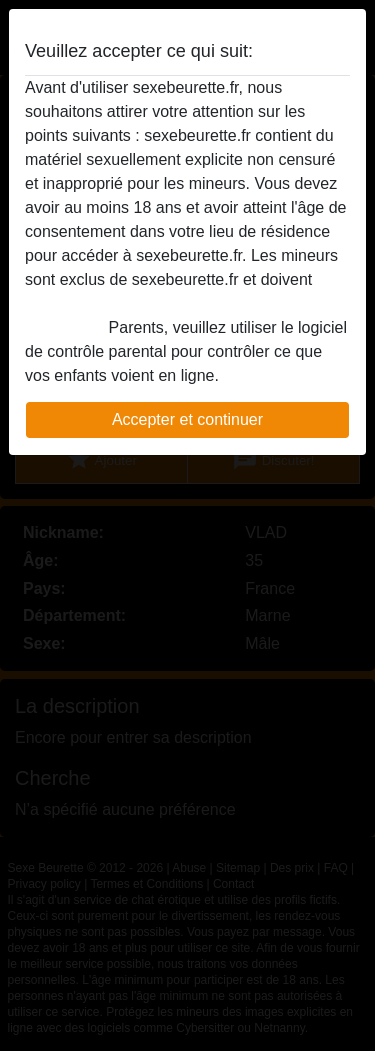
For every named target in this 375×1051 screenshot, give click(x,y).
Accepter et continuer (187, 419)
